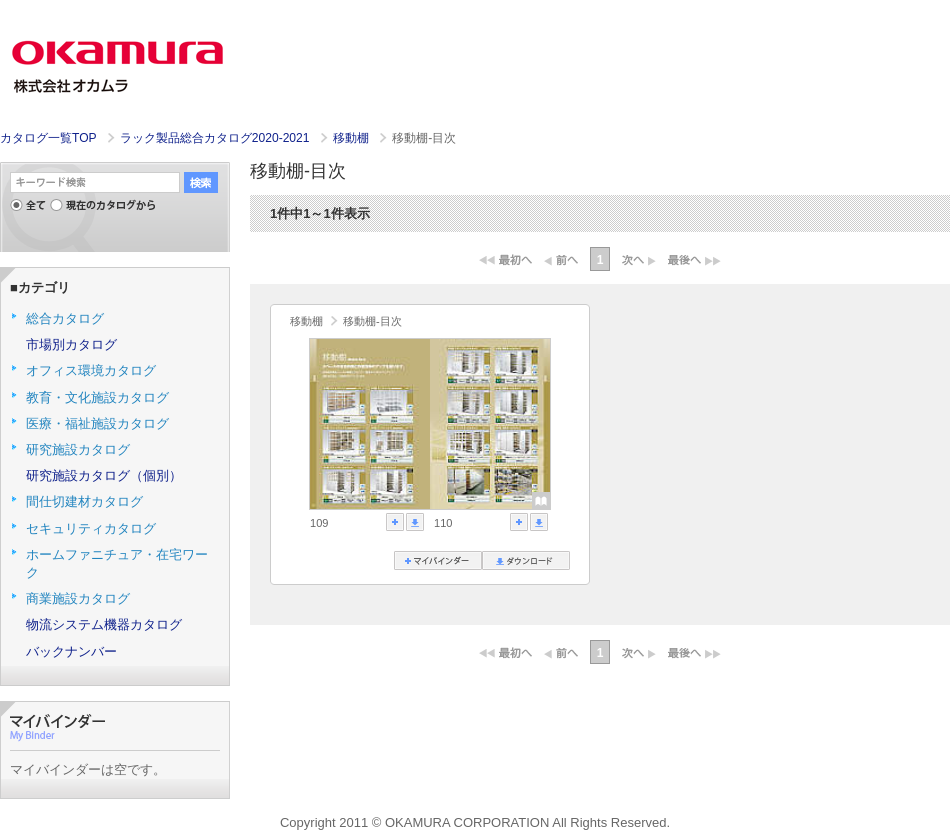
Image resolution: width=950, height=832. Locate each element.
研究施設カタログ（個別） (104, 475)
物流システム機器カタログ (104, 624)
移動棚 (352, 138)
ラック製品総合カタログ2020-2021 (216, 138)
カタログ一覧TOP (48, 138)
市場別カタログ (71, 344)
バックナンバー (71, 651)
